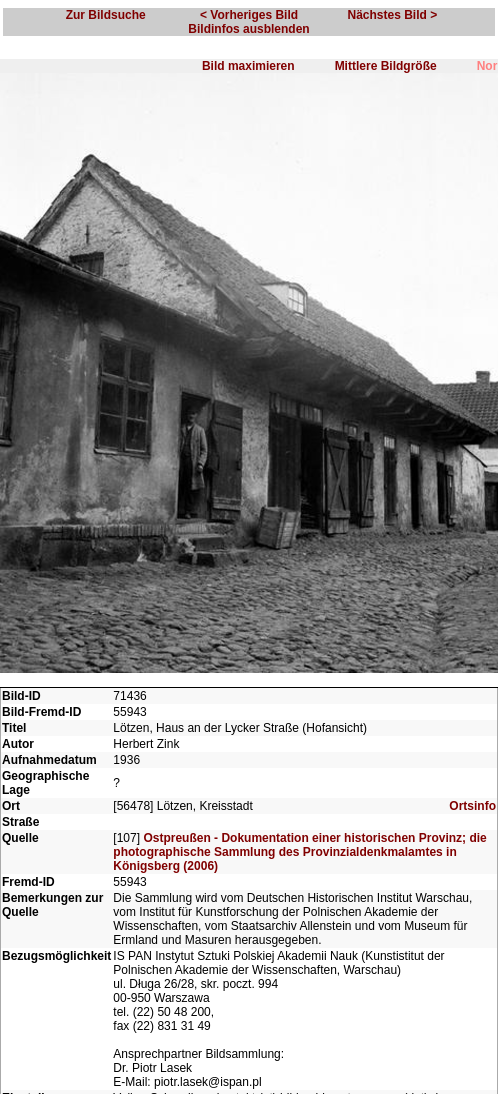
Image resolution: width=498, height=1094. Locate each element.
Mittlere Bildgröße (386, 66)
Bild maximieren (248, 66)
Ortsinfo (472, 806)
